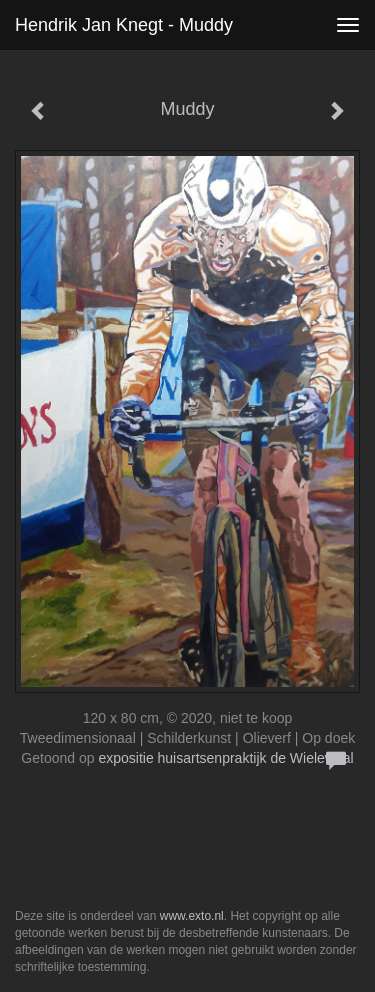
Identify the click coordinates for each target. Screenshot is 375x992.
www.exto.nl (192, 916)
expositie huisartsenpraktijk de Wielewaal (225, 758)
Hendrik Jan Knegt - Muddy (124, 25)
